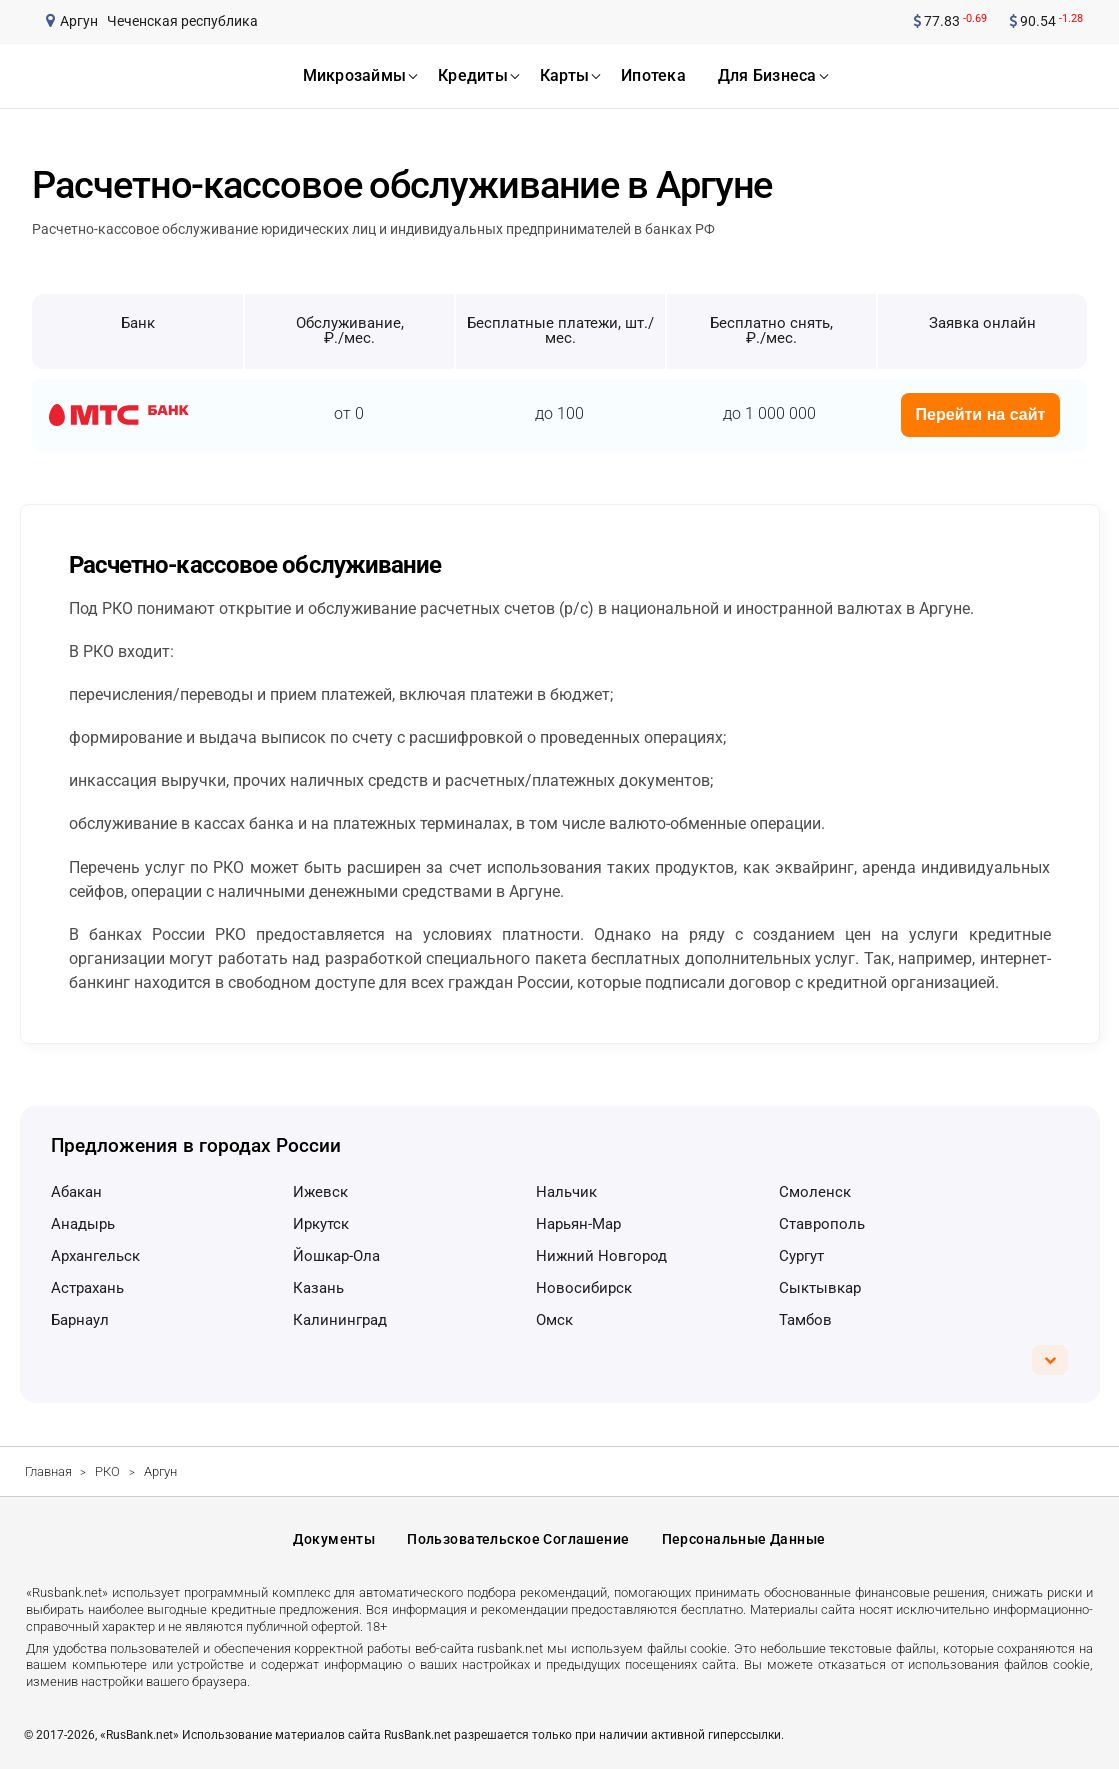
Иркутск (321, 1224)
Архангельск (95, 1256)
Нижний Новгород (601, 1256)
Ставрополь (822, 1224)
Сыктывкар (820, 1288)
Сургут (801, 1256)
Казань (318, 1288)
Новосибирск (584, 1288)
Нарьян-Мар (578, 1224)
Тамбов (805, 1320)
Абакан (76, 1192)
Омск (554, 1320)
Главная (48, 1471)
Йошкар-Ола (336, 1256)
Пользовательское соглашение (518, 1539)
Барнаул (80, 1320)
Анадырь (83, 1224)
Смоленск (815, 1192)
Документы (334, 1539)
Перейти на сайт (981, 414)
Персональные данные (744, 1539)
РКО (107, 1471)
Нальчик (566, 1192)
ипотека (653, 75)
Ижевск (320, 1192)
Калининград (340, 1320)
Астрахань (87, 1288)
